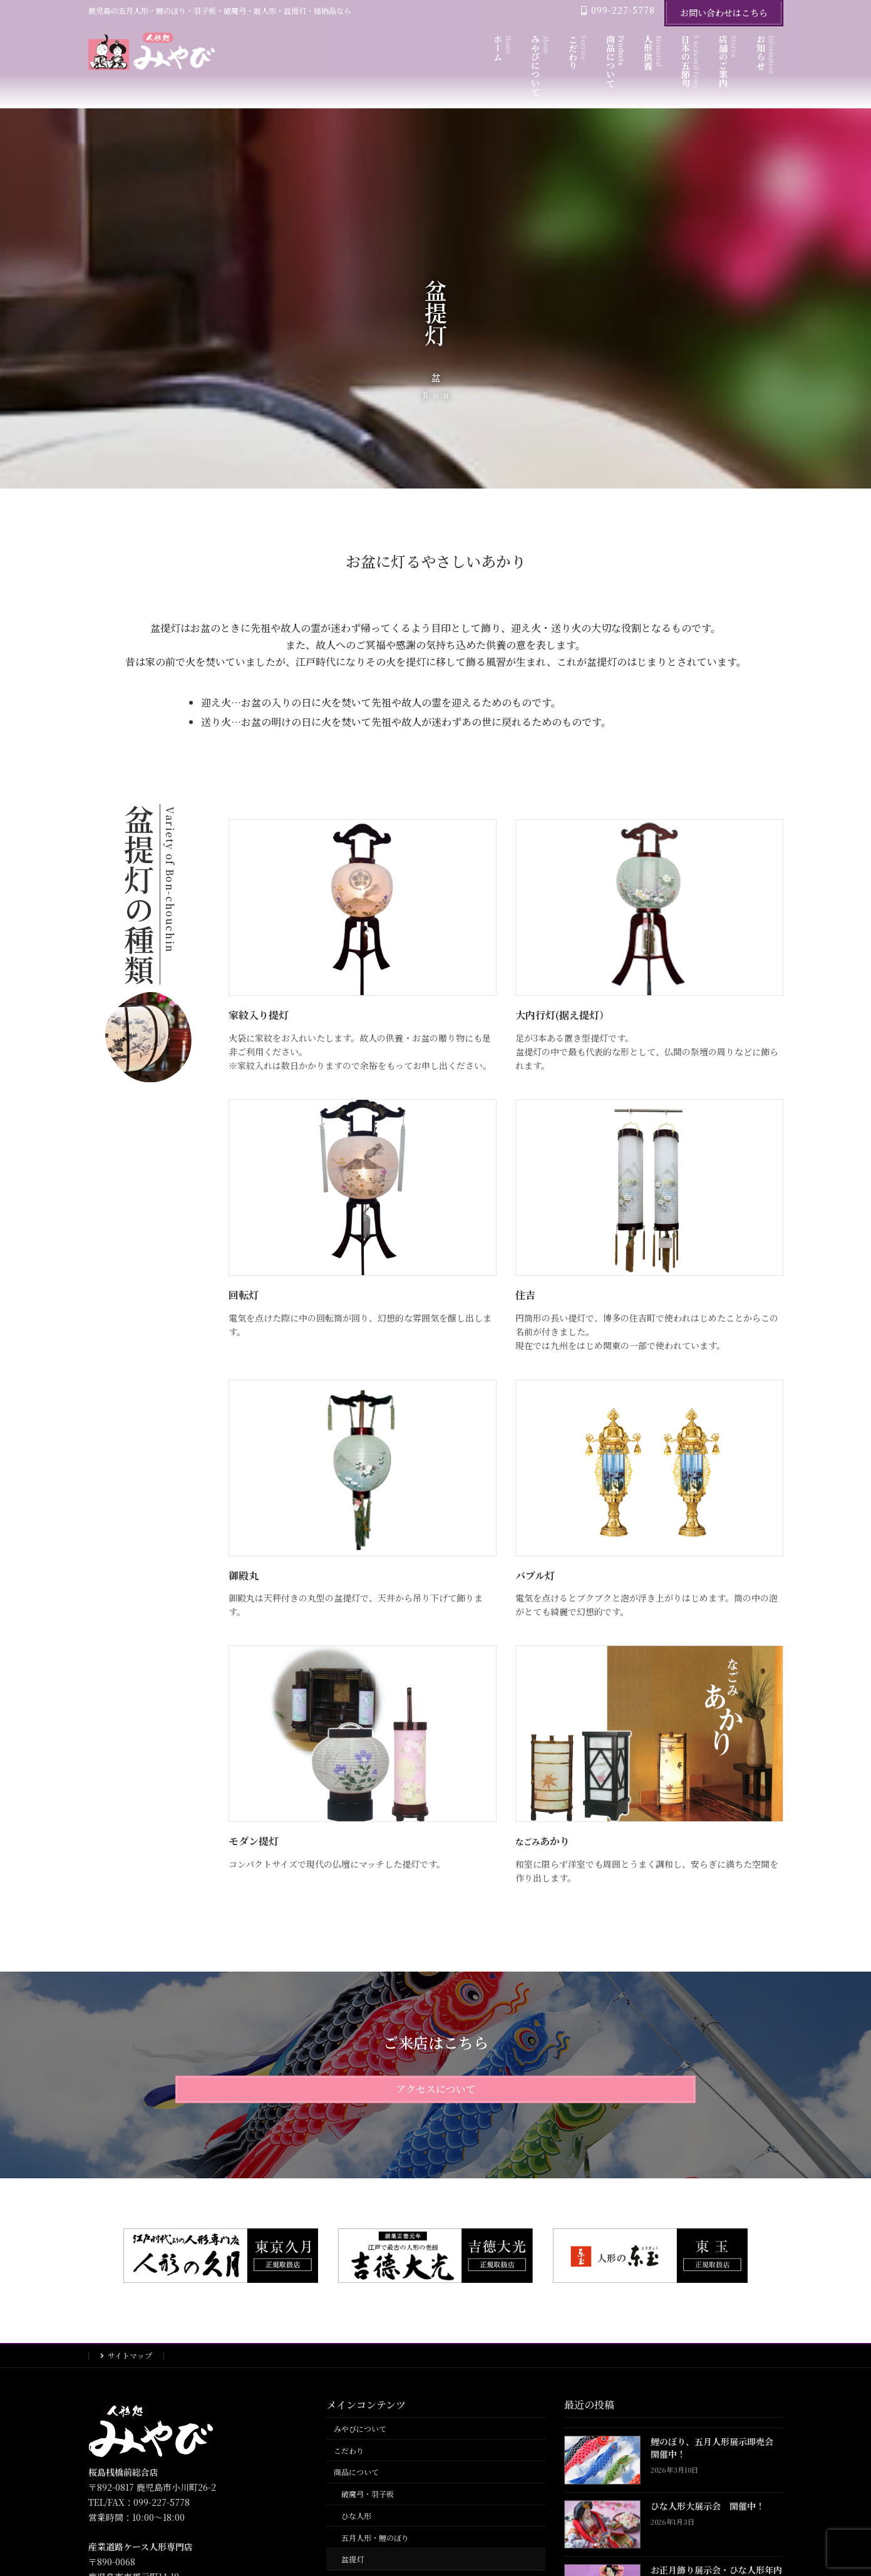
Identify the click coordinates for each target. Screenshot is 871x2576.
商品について (356, 2472)
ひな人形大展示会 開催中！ (708, 2506)
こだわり (349, 2450)
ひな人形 (356, 2515)
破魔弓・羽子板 (367, 2493)
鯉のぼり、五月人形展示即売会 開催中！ (716, 2448)
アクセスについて (436, 2089)
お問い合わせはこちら (724, 12)
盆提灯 (352, 2559)
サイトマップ (130, 2355)
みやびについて (360, 2428)
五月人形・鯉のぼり (375, 2537)
